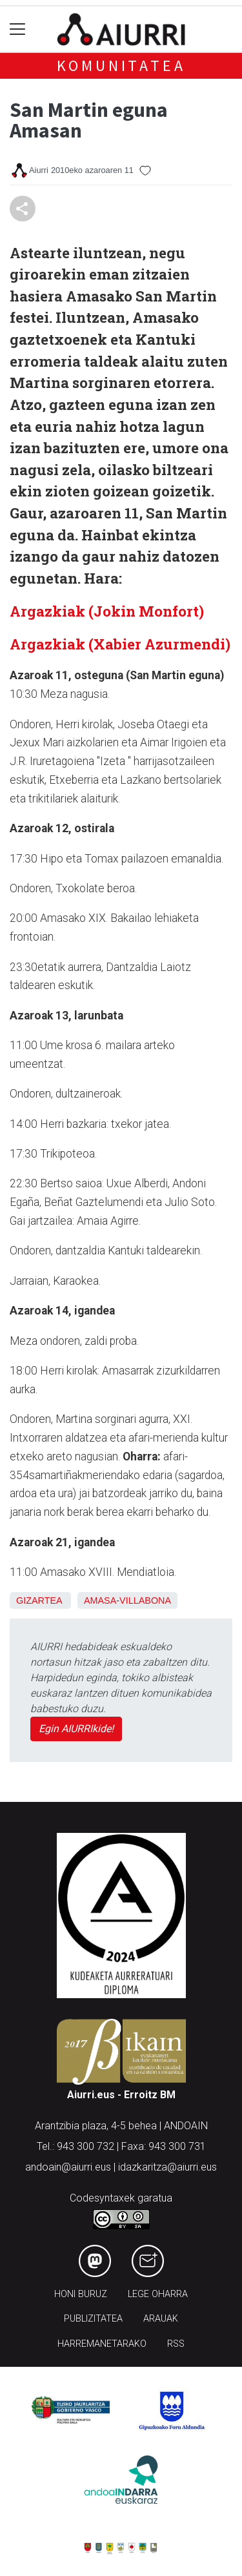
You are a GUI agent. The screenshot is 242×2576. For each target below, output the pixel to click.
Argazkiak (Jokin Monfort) (107, 611)
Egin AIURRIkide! (76, 1728)
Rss (176, 2343)
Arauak (160, 2318)
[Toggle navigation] (18, 29)
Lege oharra (158, 2294)
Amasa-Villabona (127, 1600)
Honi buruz (80, 2294)
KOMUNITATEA (121, 66)
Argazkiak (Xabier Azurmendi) (120, 644)
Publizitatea (93, 2318)
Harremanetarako (101, 2343)
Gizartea (39, 1600)
